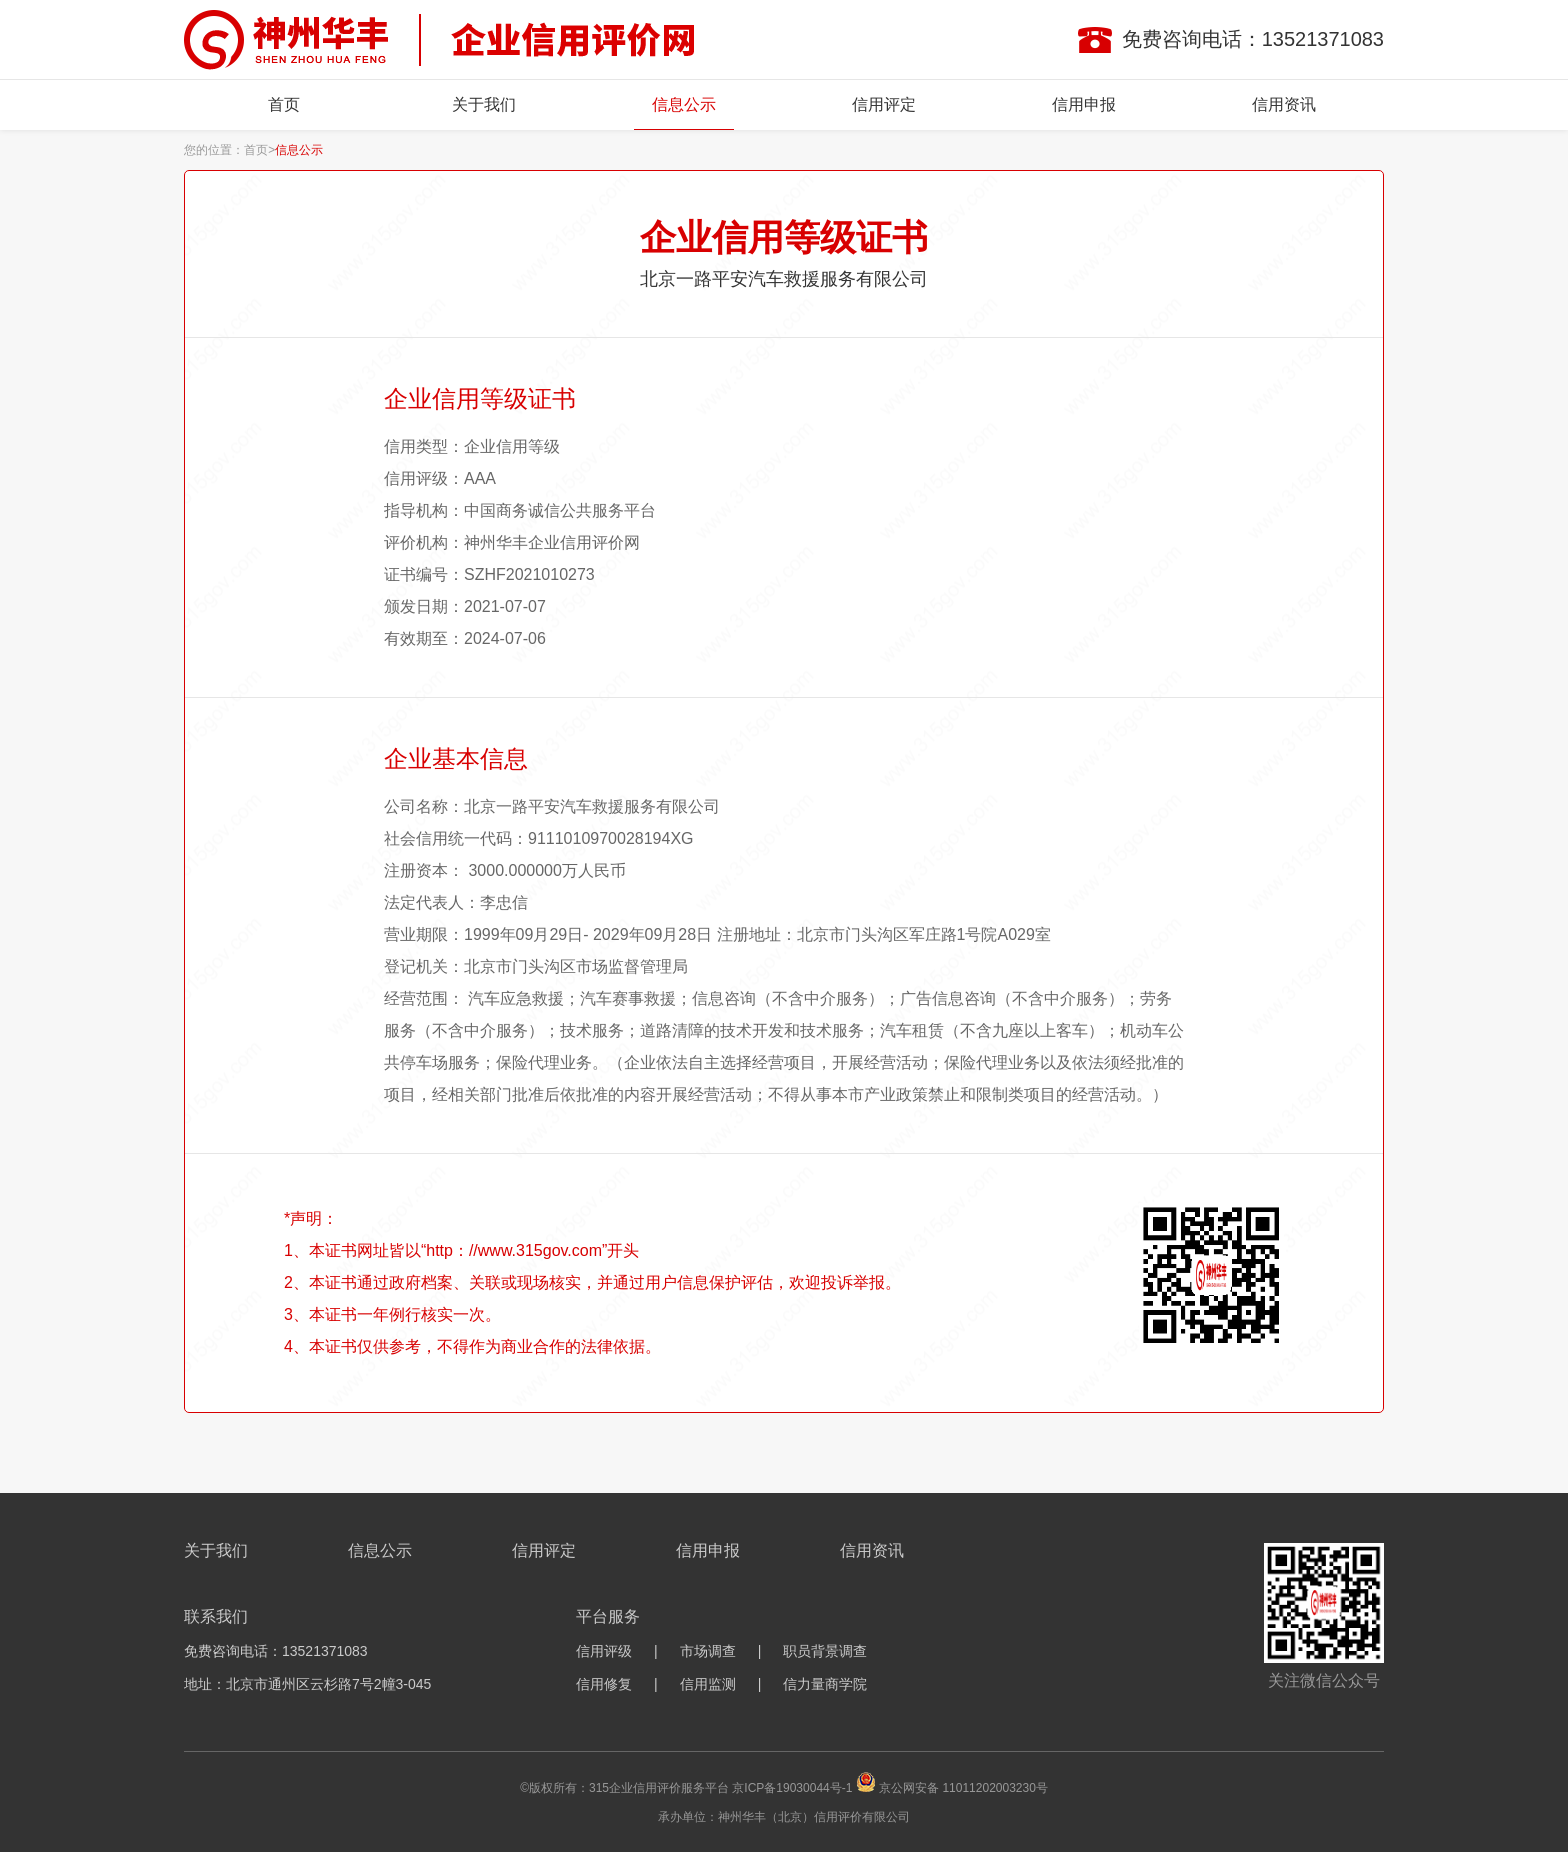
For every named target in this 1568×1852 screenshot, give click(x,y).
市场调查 (708, 1651)
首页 (284, 104)
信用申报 (1084, 104)
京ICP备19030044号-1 (792, 1788)
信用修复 (604, 1684)
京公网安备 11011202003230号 (963, 1788)
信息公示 (684, 104)
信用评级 (604, 1651)
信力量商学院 (825, 1684)
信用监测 (708, 1684)
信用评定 (884, 104)
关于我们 (484, 104)
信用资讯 (1284, 104)
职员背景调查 (825, 1651)
